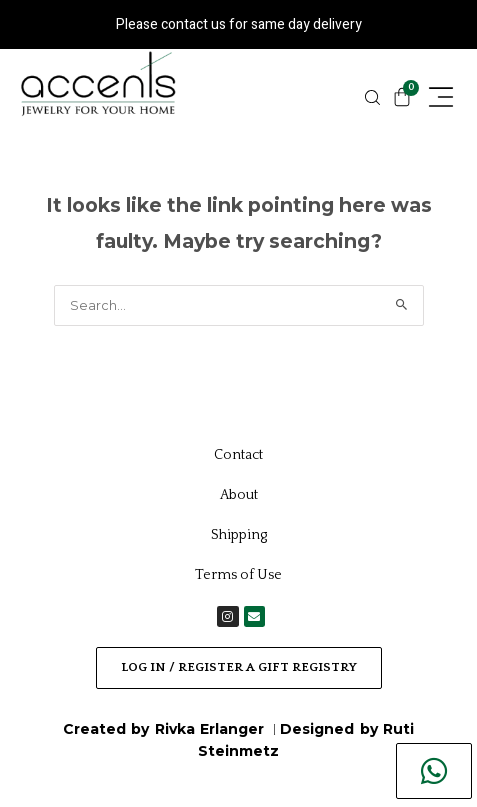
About (239, 495)
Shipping (239, 535)
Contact (238, 455)
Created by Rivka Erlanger (166, 729)
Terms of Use (238, 575)
